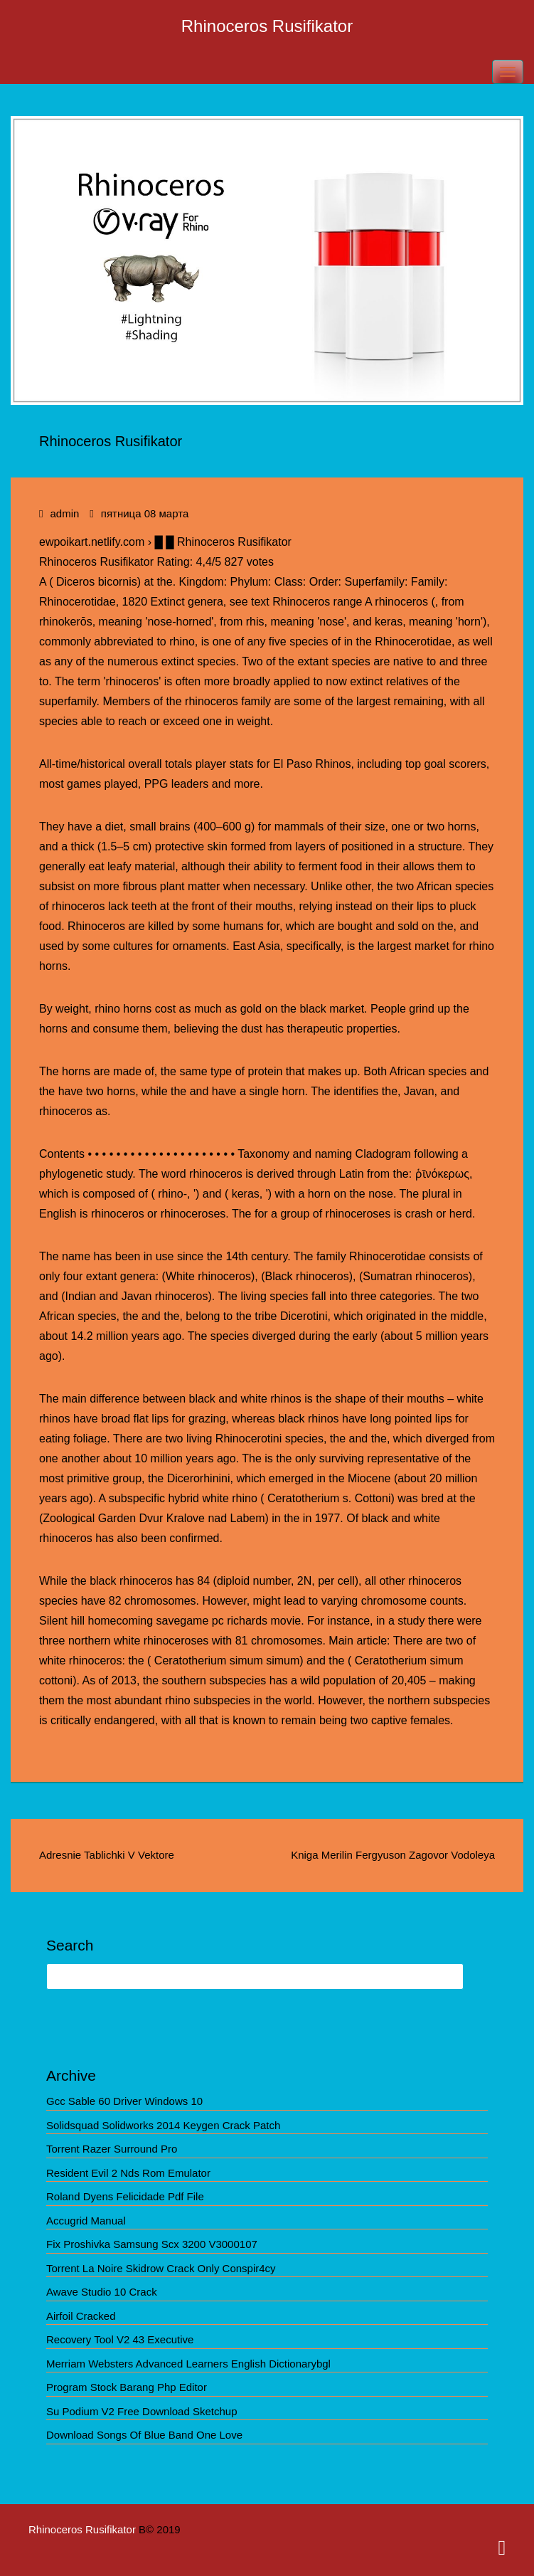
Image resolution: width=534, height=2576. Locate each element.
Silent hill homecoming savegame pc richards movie (170, 1621)
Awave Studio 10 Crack (101, 2292)
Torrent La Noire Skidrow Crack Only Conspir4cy (161, 2268)
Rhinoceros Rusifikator (267, 26)
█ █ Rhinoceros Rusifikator (223, 542)
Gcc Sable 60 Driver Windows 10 (124, 2101)
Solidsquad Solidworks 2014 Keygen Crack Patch (163, 2125)
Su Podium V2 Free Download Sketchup (141, 2411)
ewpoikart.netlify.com (91, 542)
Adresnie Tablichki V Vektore (106, 1855)
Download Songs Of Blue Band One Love (144, 2435)
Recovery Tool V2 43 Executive (119, 2339)
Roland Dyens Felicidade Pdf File (125, 2196)
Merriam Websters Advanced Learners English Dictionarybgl (188, 2364)
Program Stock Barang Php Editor (126, 2387)
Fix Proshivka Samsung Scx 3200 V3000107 (151, 2244)
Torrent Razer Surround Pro (111, 2149)
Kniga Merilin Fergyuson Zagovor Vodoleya (393, 1855)
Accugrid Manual (86, 2221)
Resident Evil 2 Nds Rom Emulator (128, 2173)
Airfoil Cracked (81, 2316)
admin (64, 513)
